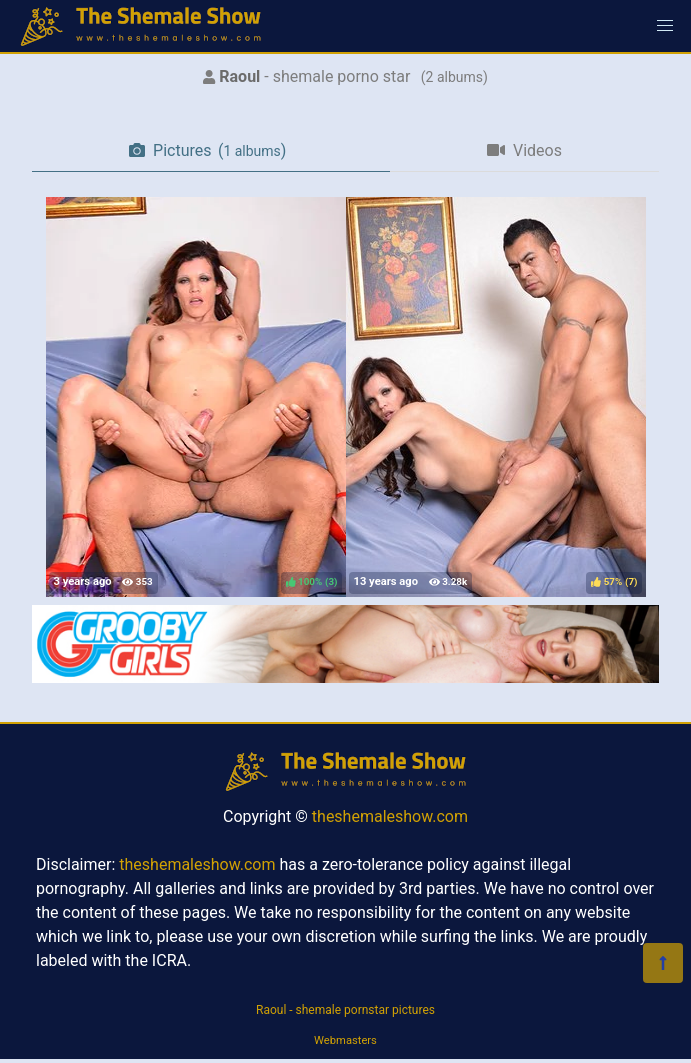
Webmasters (345, 1040)
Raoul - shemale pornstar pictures (345, 1010)
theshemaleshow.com (390, 816)
